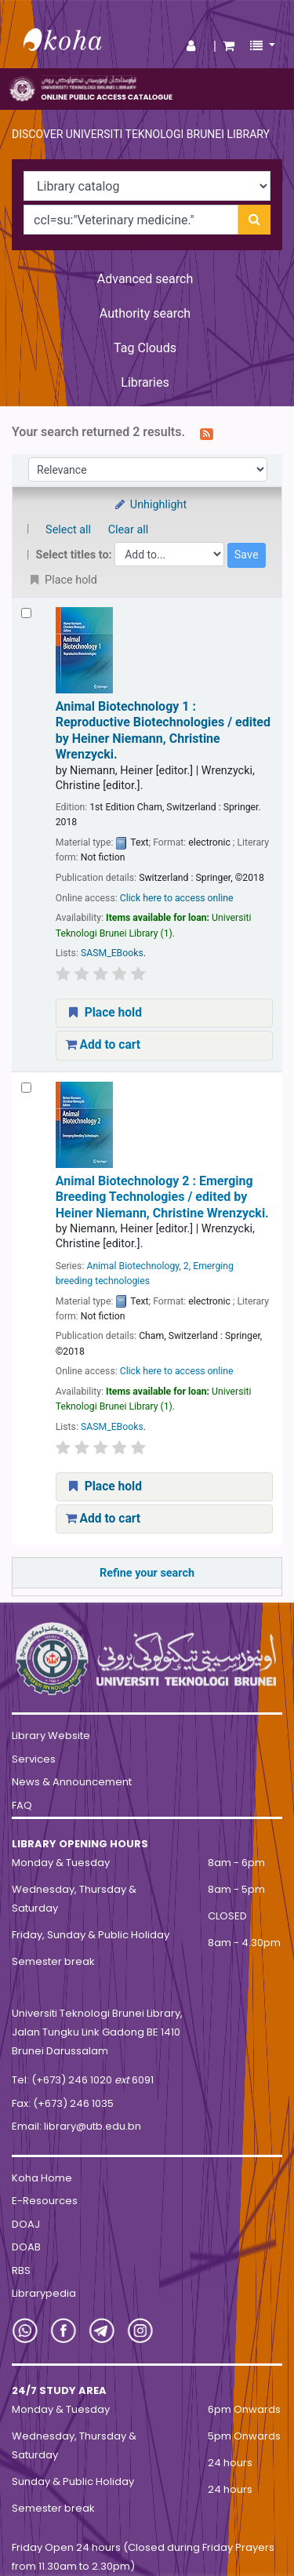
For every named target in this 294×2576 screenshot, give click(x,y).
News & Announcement (72, 1781)
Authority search (145, 313)
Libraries (145, 382)
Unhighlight (150, 504)
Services (34, 1759)
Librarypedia (44, 2293)
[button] (228, 46)
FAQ (22, 1805)
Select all (68, 530)
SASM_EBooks (112, 953)
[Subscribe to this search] (206, 433)
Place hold (104, 1013)
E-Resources (45, 2200)
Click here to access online (177, 898)
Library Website (51, 1735)
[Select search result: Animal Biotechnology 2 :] (26, 1087)
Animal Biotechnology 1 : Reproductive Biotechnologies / (163, 730)
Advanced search (145, 278)
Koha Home (42, 2177)
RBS (21, 2270)
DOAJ (26, 2224)
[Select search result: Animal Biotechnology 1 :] (26, 613)
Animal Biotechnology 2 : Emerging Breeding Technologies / (162, 1197)
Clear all (128, 530)
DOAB (26, 2246)
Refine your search (147, 1573)
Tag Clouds (145, 347)
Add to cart (103, 1045)
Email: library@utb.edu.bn (76, 2126)
